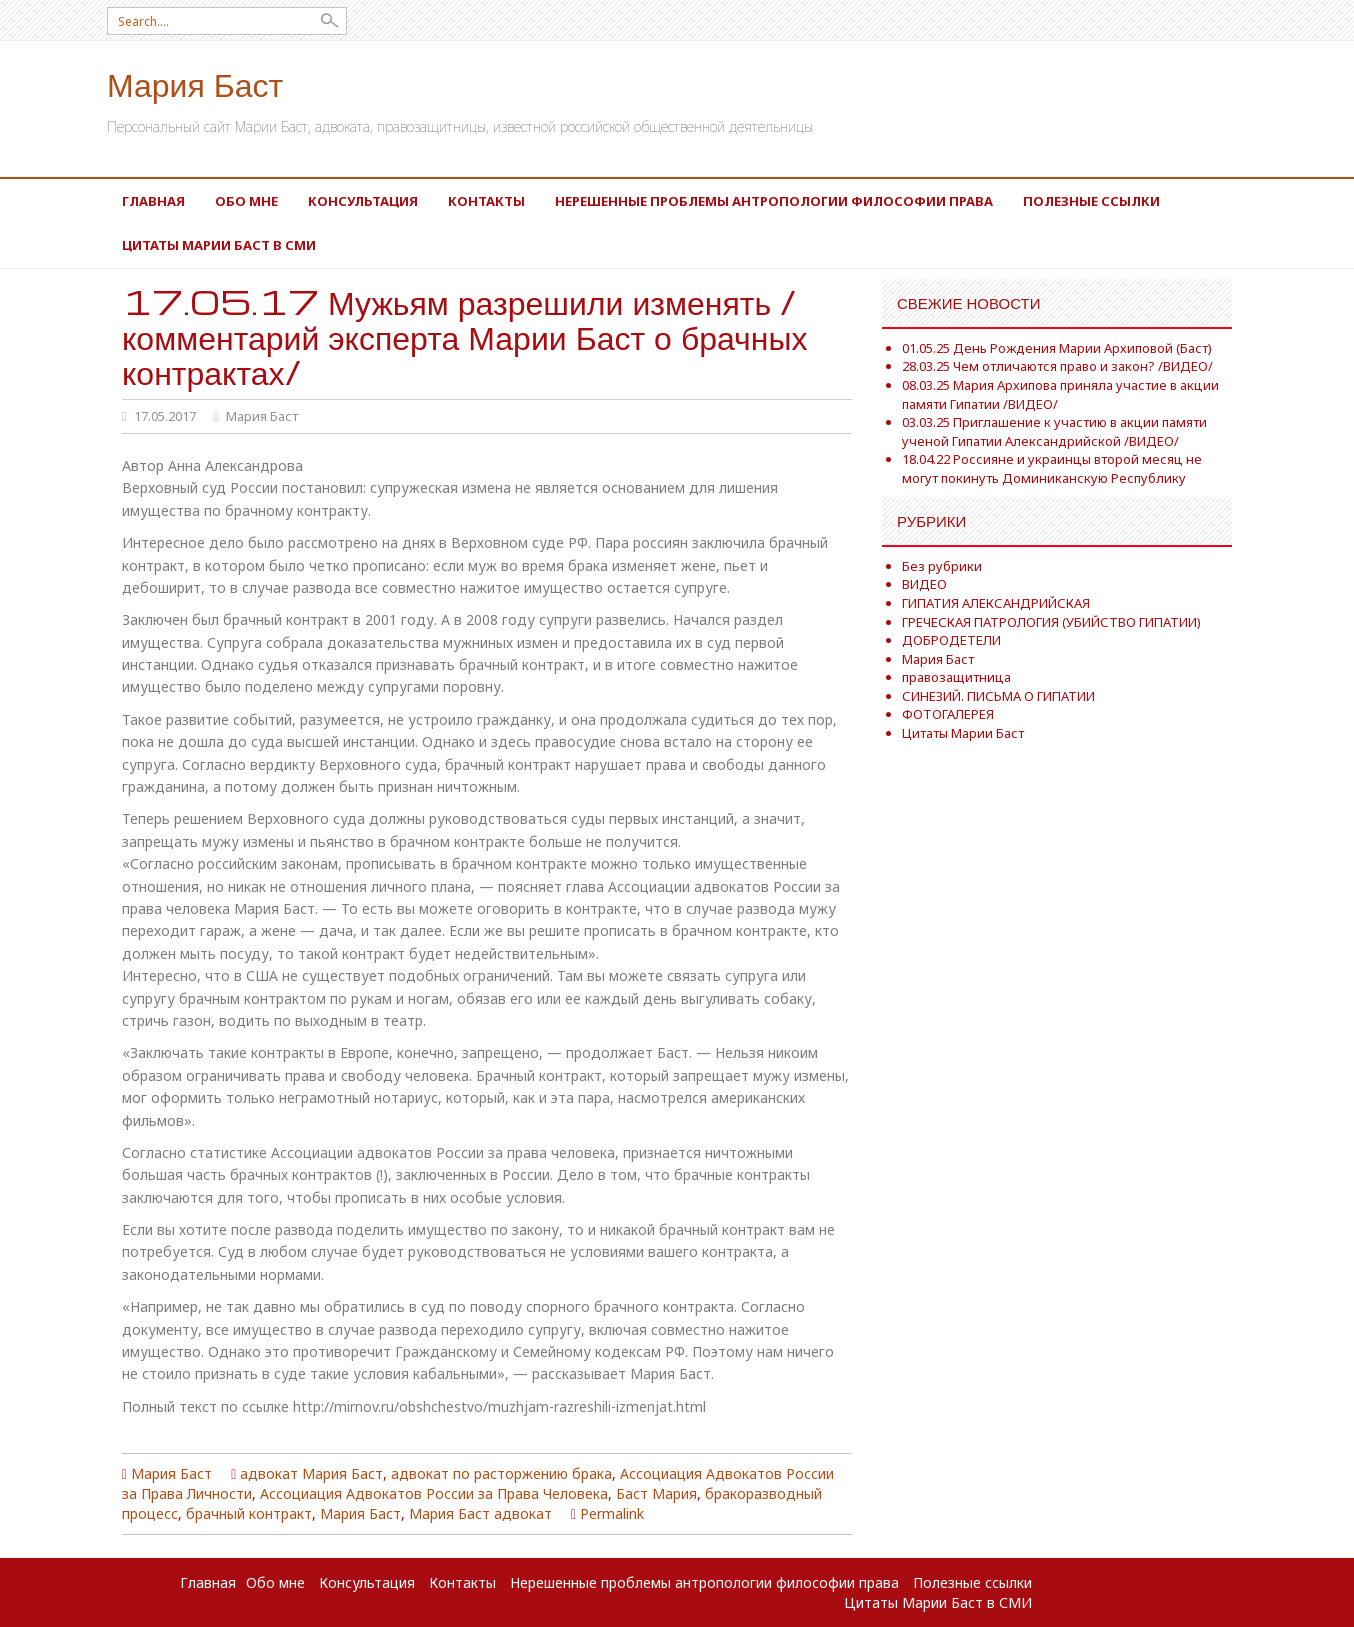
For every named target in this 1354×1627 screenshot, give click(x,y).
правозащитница (956, 677)
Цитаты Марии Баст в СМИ (219, 245)
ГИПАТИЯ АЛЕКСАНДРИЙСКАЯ (996, 603)
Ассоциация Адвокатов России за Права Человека (434, 1493)
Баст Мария (656, 1493)
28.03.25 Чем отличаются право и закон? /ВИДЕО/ (1057, 366)
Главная (153, 201)
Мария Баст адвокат (480, 1513)
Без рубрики (942, 566)
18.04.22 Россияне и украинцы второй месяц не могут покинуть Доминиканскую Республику (1052, 468)
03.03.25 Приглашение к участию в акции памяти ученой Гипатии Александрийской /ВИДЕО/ (1054, 431)
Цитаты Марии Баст (963, 733)
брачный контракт (249, 1513)
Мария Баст (195, 83)
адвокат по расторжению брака (501, 1473)
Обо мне (246, 201)
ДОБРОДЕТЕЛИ (951, 640)
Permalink (612, 1513)
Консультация (363, 201)
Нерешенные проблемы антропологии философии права (774, 201)
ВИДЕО (924, 584)
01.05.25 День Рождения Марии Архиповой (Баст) (1057, 348)
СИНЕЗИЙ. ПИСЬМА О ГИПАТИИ (998, 696)
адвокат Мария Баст (311, 1473)
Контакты (486, 201)
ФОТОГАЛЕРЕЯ (948, 714)
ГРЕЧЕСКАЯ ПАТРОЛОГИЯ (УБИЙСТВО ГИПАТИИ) (1051, 622)
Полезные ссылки (1091, 201)
